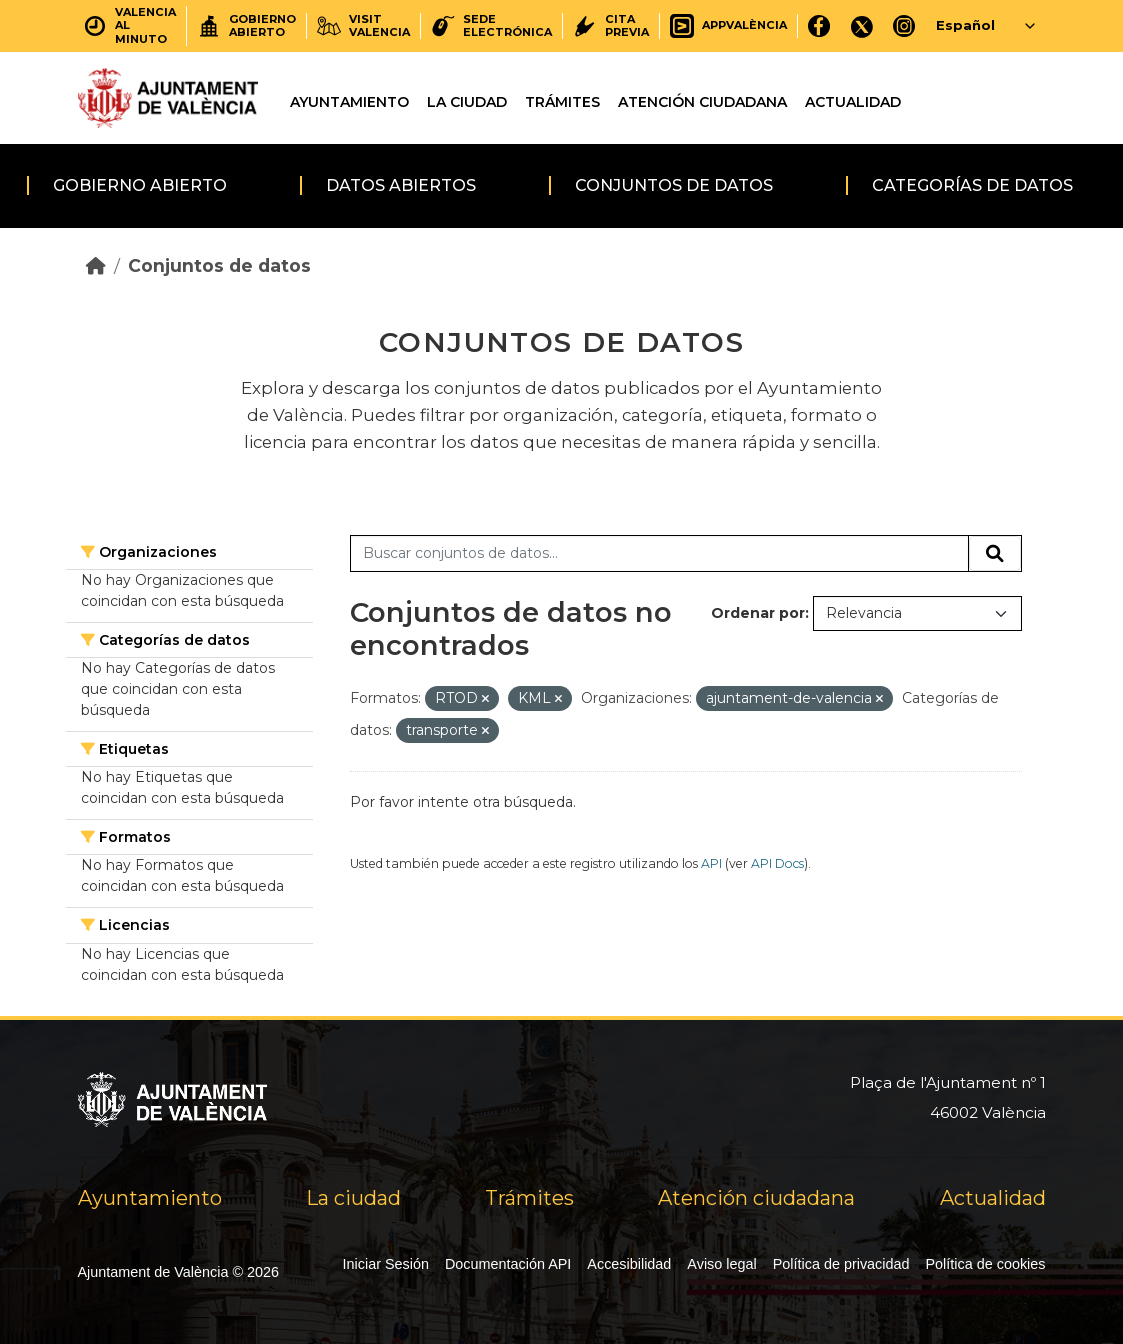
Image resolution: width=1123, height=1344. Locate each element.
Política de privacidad (841, 1264)
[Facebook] (819, 25)
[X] (862, 25)
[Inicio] (96, 265)
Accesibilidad (629, 1264)
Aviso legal (721, 1264)
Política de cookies (986, 1264)
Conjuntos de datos (674, 185)
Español (965, 25)
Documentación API (508, 1264)
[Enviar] (995, 554)
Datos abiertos (401, 185)
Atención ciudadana (702, 102)
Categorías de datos (972, 185)
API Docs (777, 863)
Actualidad (853, 102)
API (711, 863)
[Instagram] (904, 25)
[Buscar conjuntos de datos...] (659, 554)
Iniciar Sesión (386, 1264)
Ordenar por (758, 613)
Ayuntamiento (349, 102)
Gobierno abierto (140, 185)
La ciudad (467, 102)
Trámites (562, 102)
